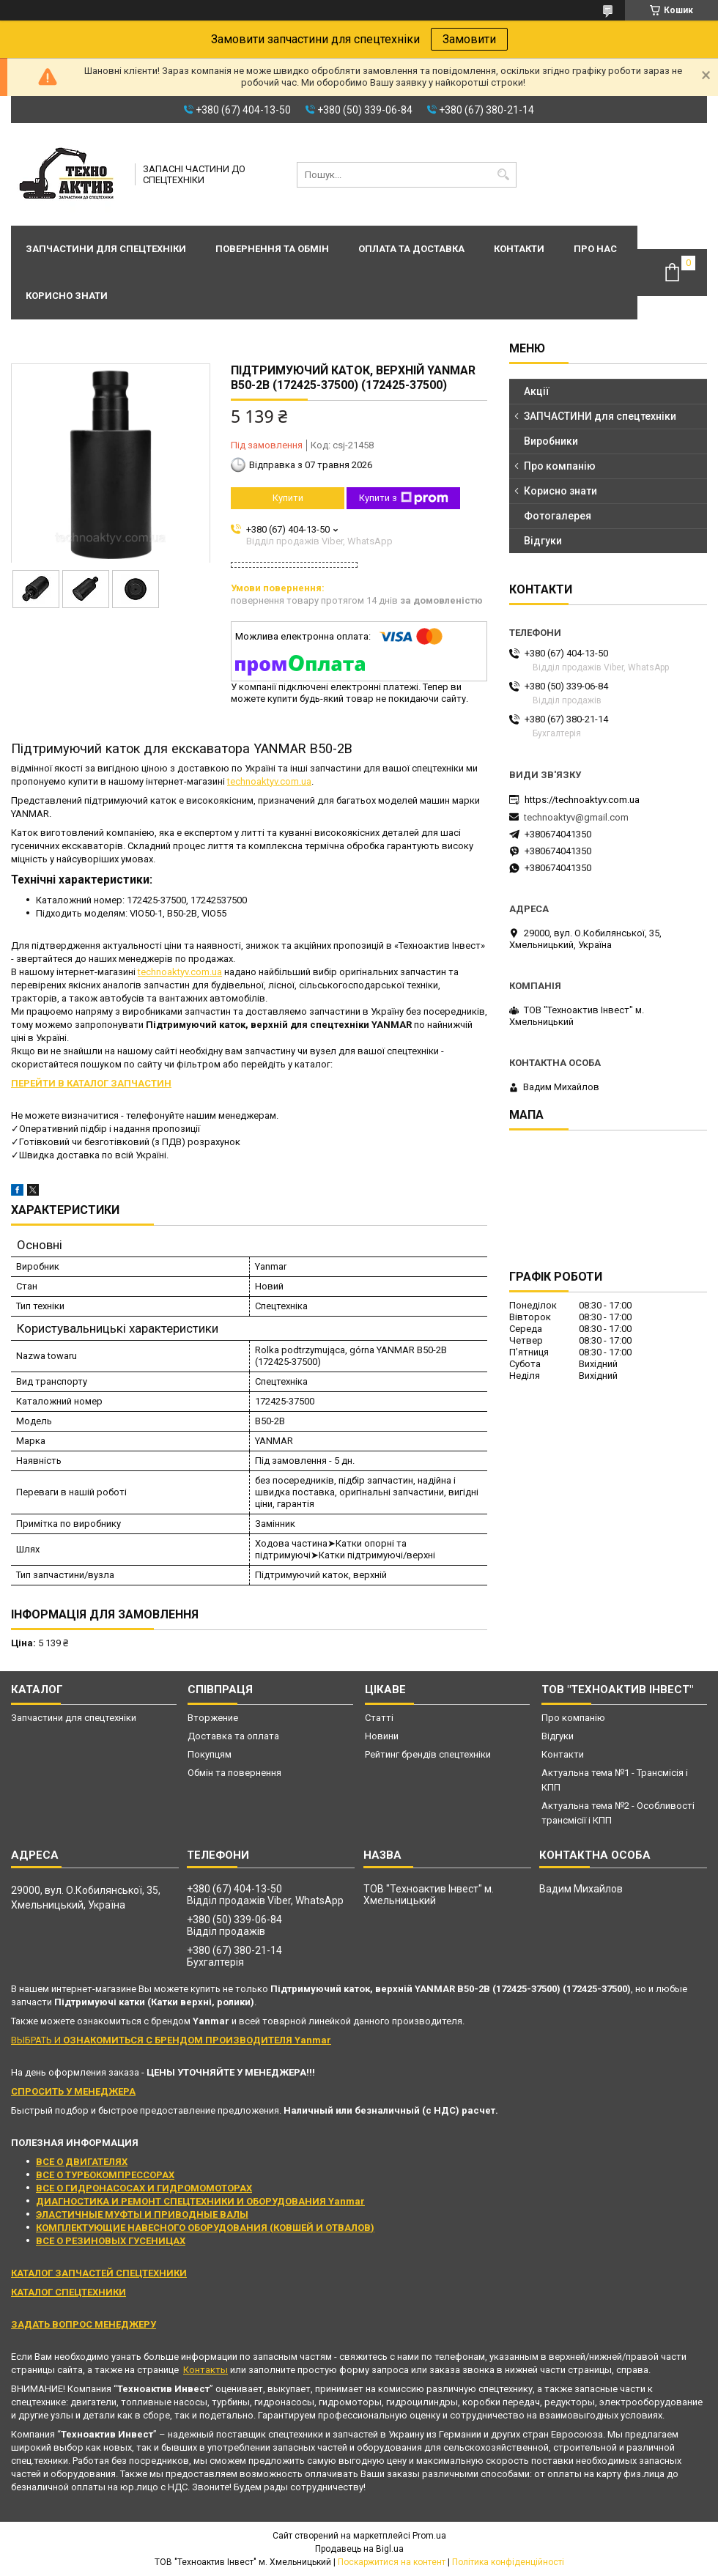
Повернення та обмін (272, 248)
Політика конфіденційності (508, 2562)
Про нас (595, 248)
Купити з (403, 498)
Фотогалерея (557, 516)
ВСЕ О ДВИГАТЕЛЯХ (81, 2161)
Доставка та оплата (233, 1736)
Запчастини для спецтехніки (106, 248)
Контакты (205, 2369)
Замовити (469, 39)
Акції (536, 391)
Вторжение (213, 1717)
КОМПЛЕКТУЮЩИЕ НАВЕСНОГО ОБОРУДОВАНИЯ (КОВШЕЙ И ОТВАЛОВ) (205, 2227)
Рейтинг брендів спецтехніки (428, 1754)
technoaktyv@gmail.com (576, 817)
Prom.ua (429, 2536)
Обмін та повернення (234, 1772)
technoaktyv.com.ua (269, 781)
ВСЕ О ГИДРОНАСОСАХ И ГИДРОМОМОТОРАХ (144, 2188)
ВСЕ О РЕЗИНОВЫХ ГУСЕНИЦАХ (110, 2240)
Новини (382, 1736)
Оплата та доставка (411, 248)
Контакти (519, 248)
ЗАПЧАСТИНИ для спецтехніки (600, 416)
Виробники (551, 441)
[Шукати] (504, 175)
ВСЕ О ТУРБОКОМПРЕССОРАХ (105, 2174)
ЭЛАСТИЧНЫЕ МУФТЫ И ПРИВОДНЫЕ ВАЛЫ (142, 2214)
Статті (379, 1717)
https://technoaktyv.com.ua (582, 799)
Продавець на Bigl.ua (359, 2549)
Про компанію (560, 466)
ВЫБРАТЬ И (171, 2040)
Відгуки (543, 541)
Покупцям (210, 1754)
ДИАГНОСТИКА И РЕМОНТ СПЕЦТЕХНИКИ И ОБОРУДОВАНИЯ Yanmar (200, 2201)
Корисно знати (67, 295)
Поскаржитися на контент (391, 2562)
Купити (288, 497)
